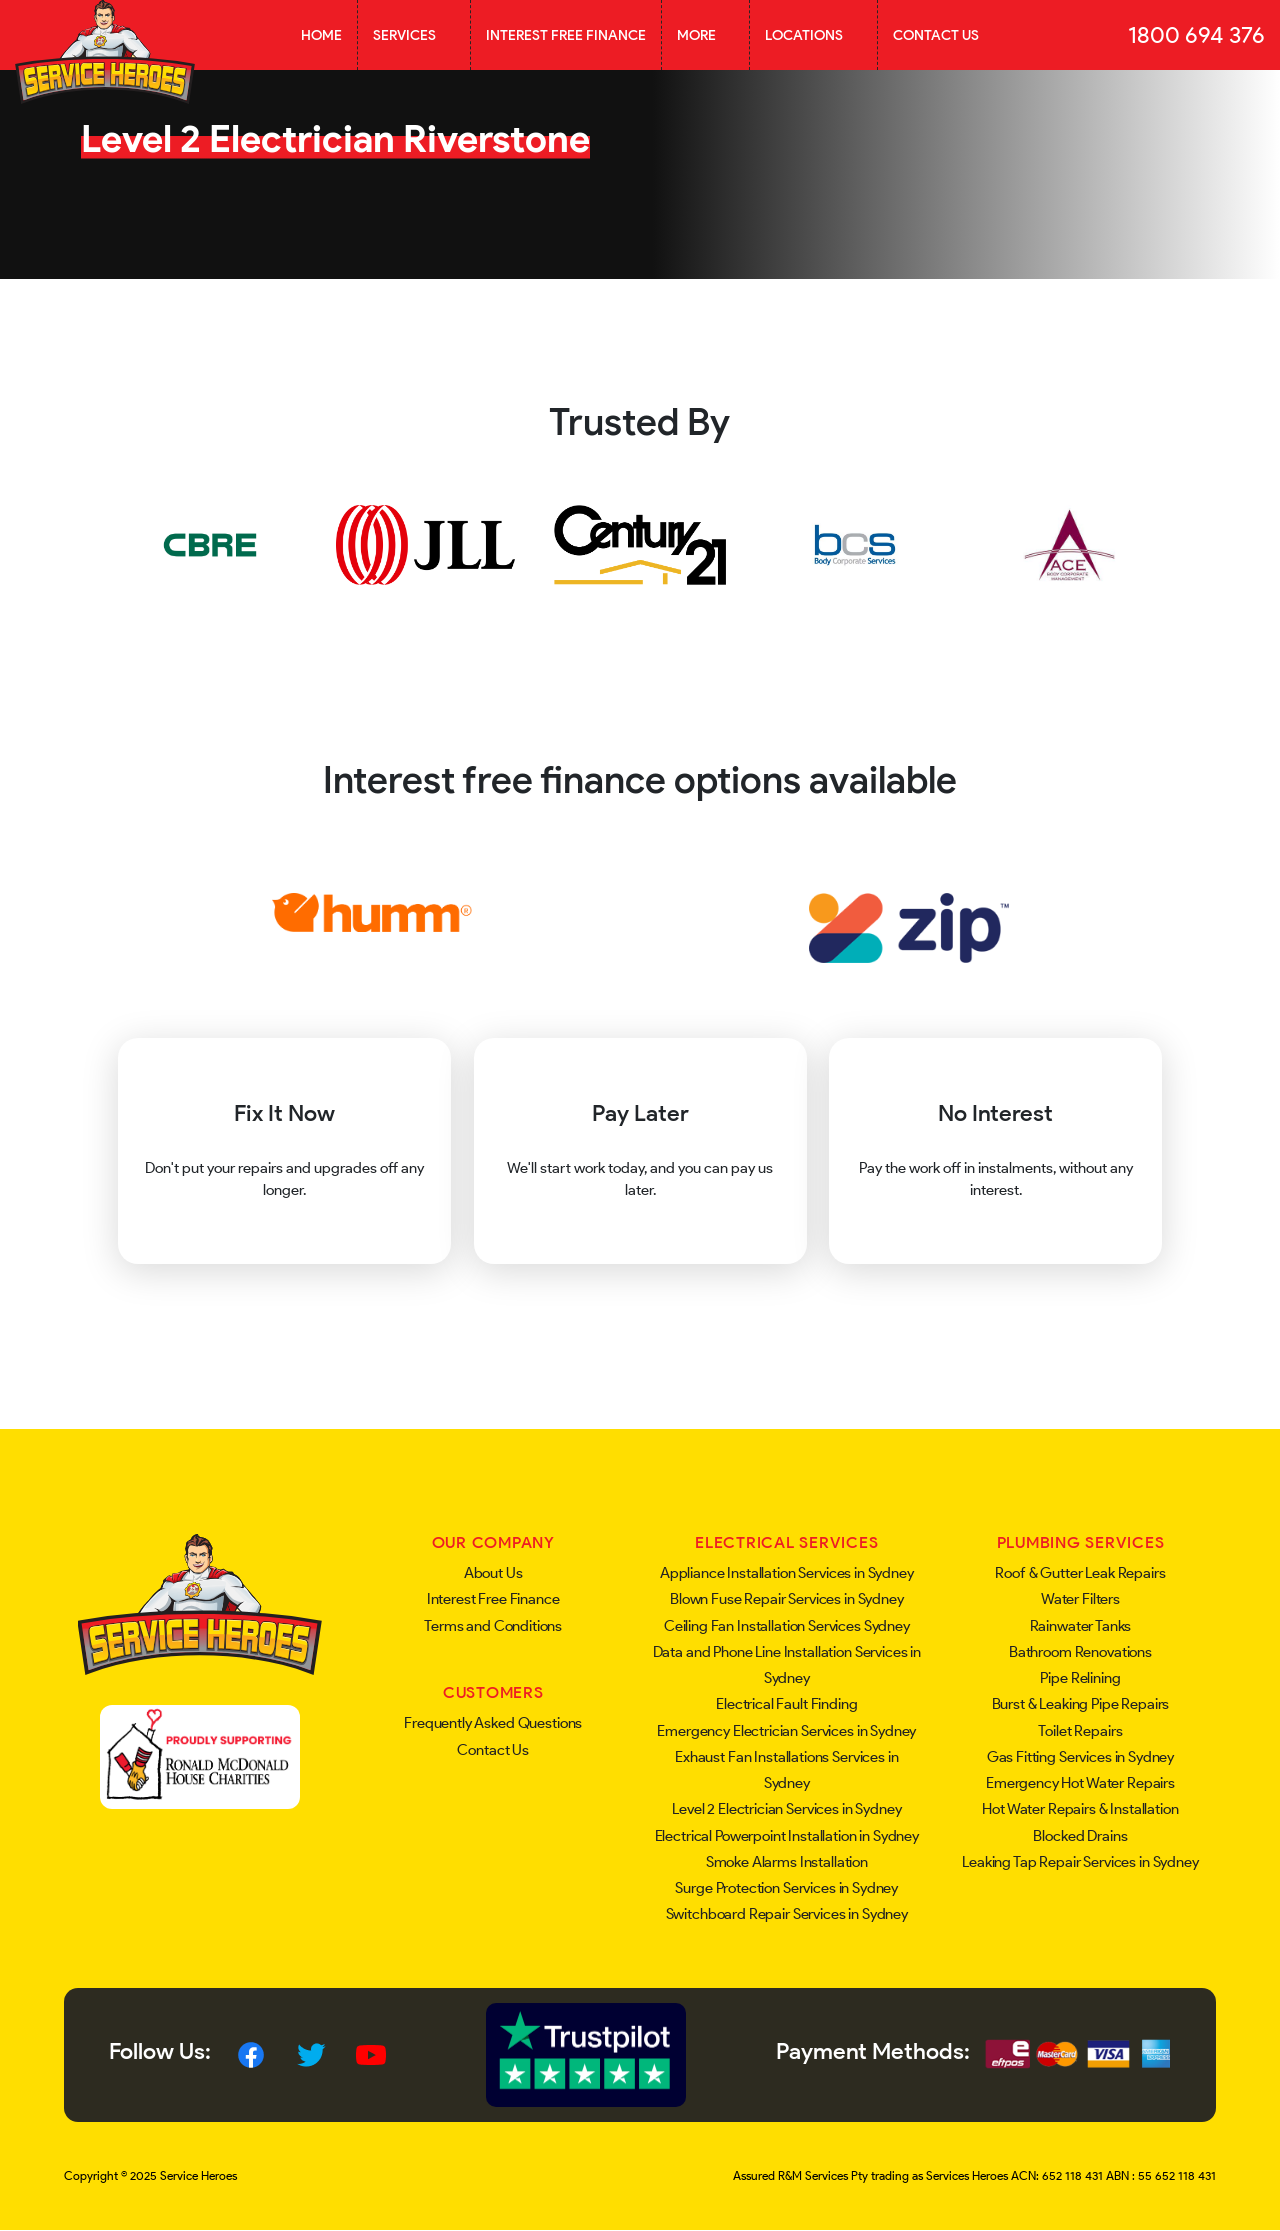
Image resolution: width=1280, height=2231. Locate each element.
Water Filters (1080, 1599)
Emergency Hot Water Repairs (1080, 1783)
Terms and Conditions (493, 1626)
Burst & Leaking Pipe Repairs (1081, 1704)
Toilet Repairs (1080, 1731)
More (706, 35)
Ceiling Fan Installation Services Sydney (787, 1626)
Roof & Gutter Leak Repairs (1080, 1573)
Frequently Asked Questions (493, 1723)
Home (321, 35)
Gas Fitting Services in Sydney (1081, 1757)
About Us (493, 1573)
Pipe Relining (1080, 1678)
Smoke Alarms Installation (787, 1862)
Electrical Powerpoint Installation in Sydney (787, 1836)
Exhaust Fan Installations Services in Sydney (786, 1770)
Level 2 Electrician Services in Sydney (786, 1809)
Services (414, 35)
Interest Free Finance (566, 35)
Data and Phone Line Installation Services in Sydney (787, 1665)
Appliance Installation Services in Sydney (787, 1573)
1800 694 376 (1196, 35)
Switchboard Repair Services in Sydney (787, 1914)
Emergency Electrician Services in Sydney (786, 1731)
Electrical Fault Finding (786, 1704)
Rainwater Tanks (1081, 1626)
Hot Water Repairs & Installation (1080, 1809)
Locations (813, 35)
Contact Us (936, 35)
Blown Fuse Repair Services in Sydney (787, 1599)
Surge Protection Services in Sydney (786, 1888)
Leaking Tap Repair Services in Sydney (1080, 1862)
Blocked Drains (1080, 1836)
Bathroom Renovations (1080, 1652)
